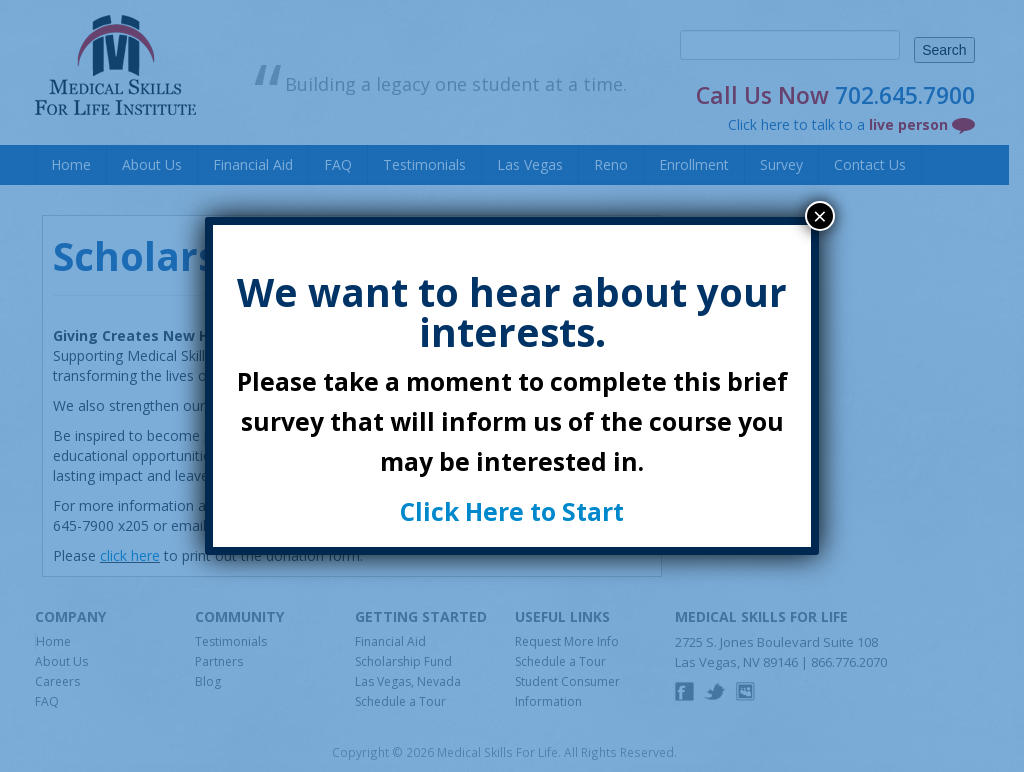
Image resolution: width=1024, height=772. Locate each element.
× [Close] (820, 216)
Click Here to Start (512, 511)
